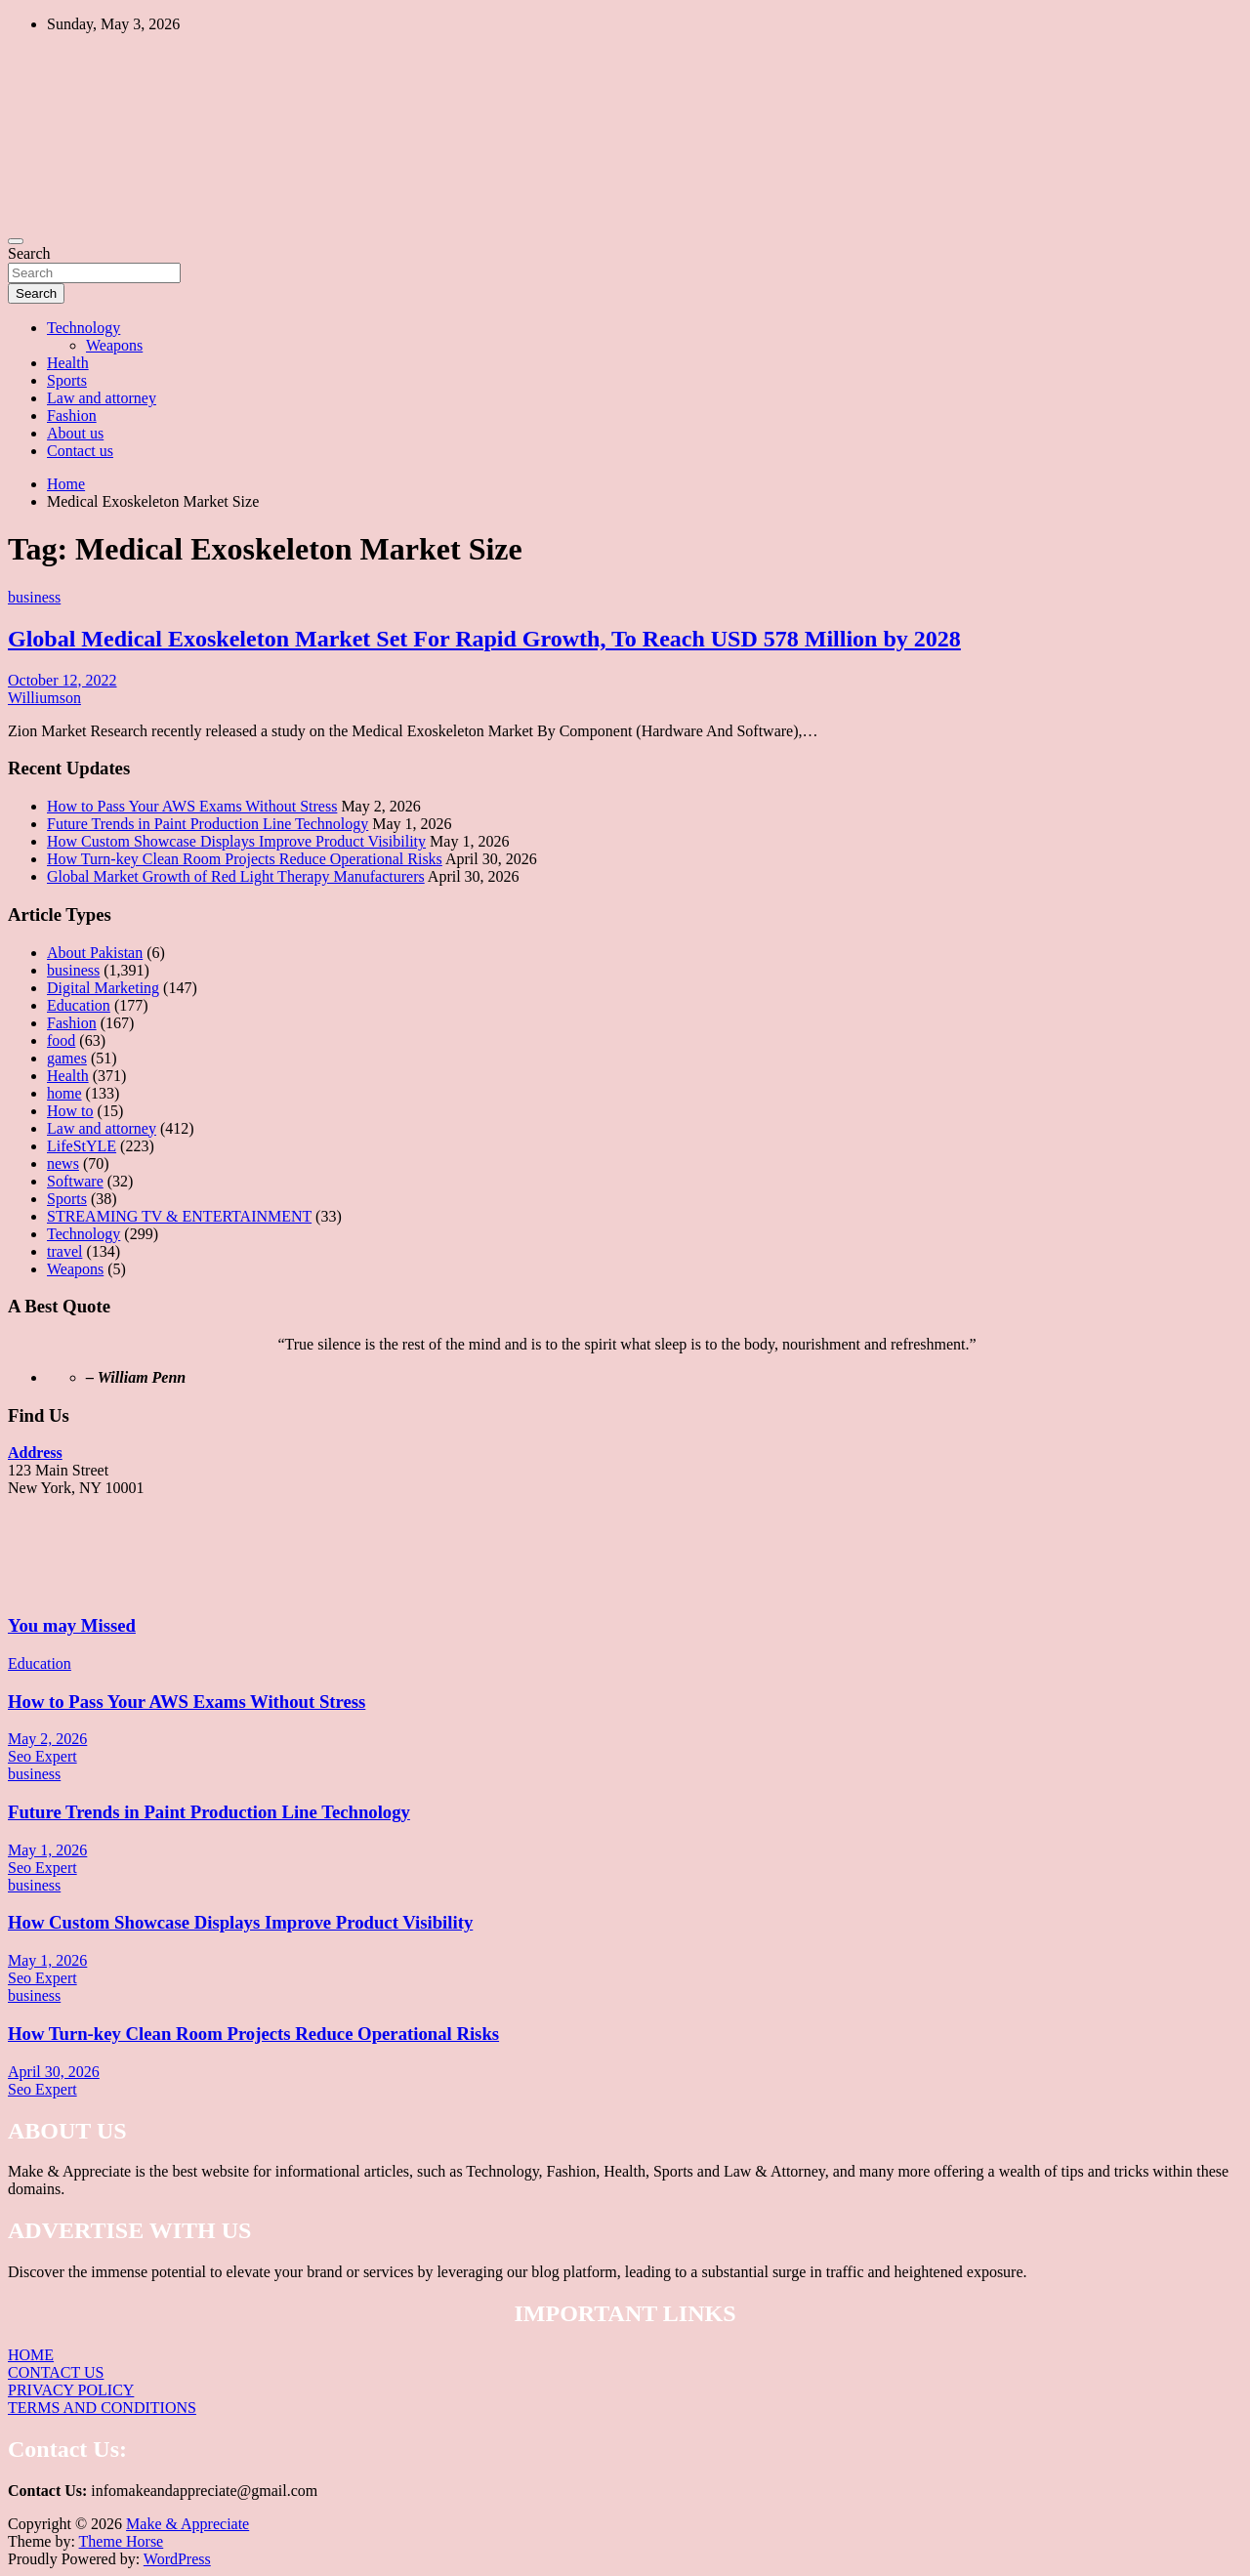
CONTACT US (56, 2372)
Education (78, 1005)
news (63, 1163)
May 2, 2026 (47, 1738)
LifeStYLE (81, 1146)
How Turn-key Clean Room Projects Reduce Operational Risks (244, 859)
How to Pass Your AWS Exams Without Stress (192, 806)
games (67, 1058)
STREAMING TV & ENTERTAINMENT (179, 1216)
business (34, 597)
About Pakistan (95, 952)
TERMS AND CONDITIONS (102, 2407)
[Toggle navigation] (15, 241)
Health (68, 362)
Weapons (114, 345)
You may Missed (72, 1625)
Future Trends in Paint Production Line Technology (207, 823)
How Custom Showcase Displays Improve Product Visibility (236, 841)
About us (75, 433)
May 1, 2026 (47, 1850)
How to (70, 1110)
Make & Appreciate (187, 2523)
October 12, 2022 (62, 680)
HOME (31, 2355)
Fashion (72, 415)
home (64, 1093)
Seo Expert (42, 1756)
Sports (67, 380)
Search (29, 253)
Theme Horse (121, 2541)
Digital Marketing (103, 987)
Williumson (44, 697)
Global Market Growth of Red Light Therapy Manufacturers (236, 876)
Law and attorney (101, 398)
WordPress (177, 2559)
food (61, 1040)
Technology (83, 327)
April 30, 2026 (54, 2071)
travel (64, 1251)
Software (75, 1181)
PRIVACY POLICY (71, 2390)
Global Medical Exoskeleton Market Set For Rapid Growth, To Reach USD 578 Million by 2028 (484, 638)
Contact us (80, 450)
